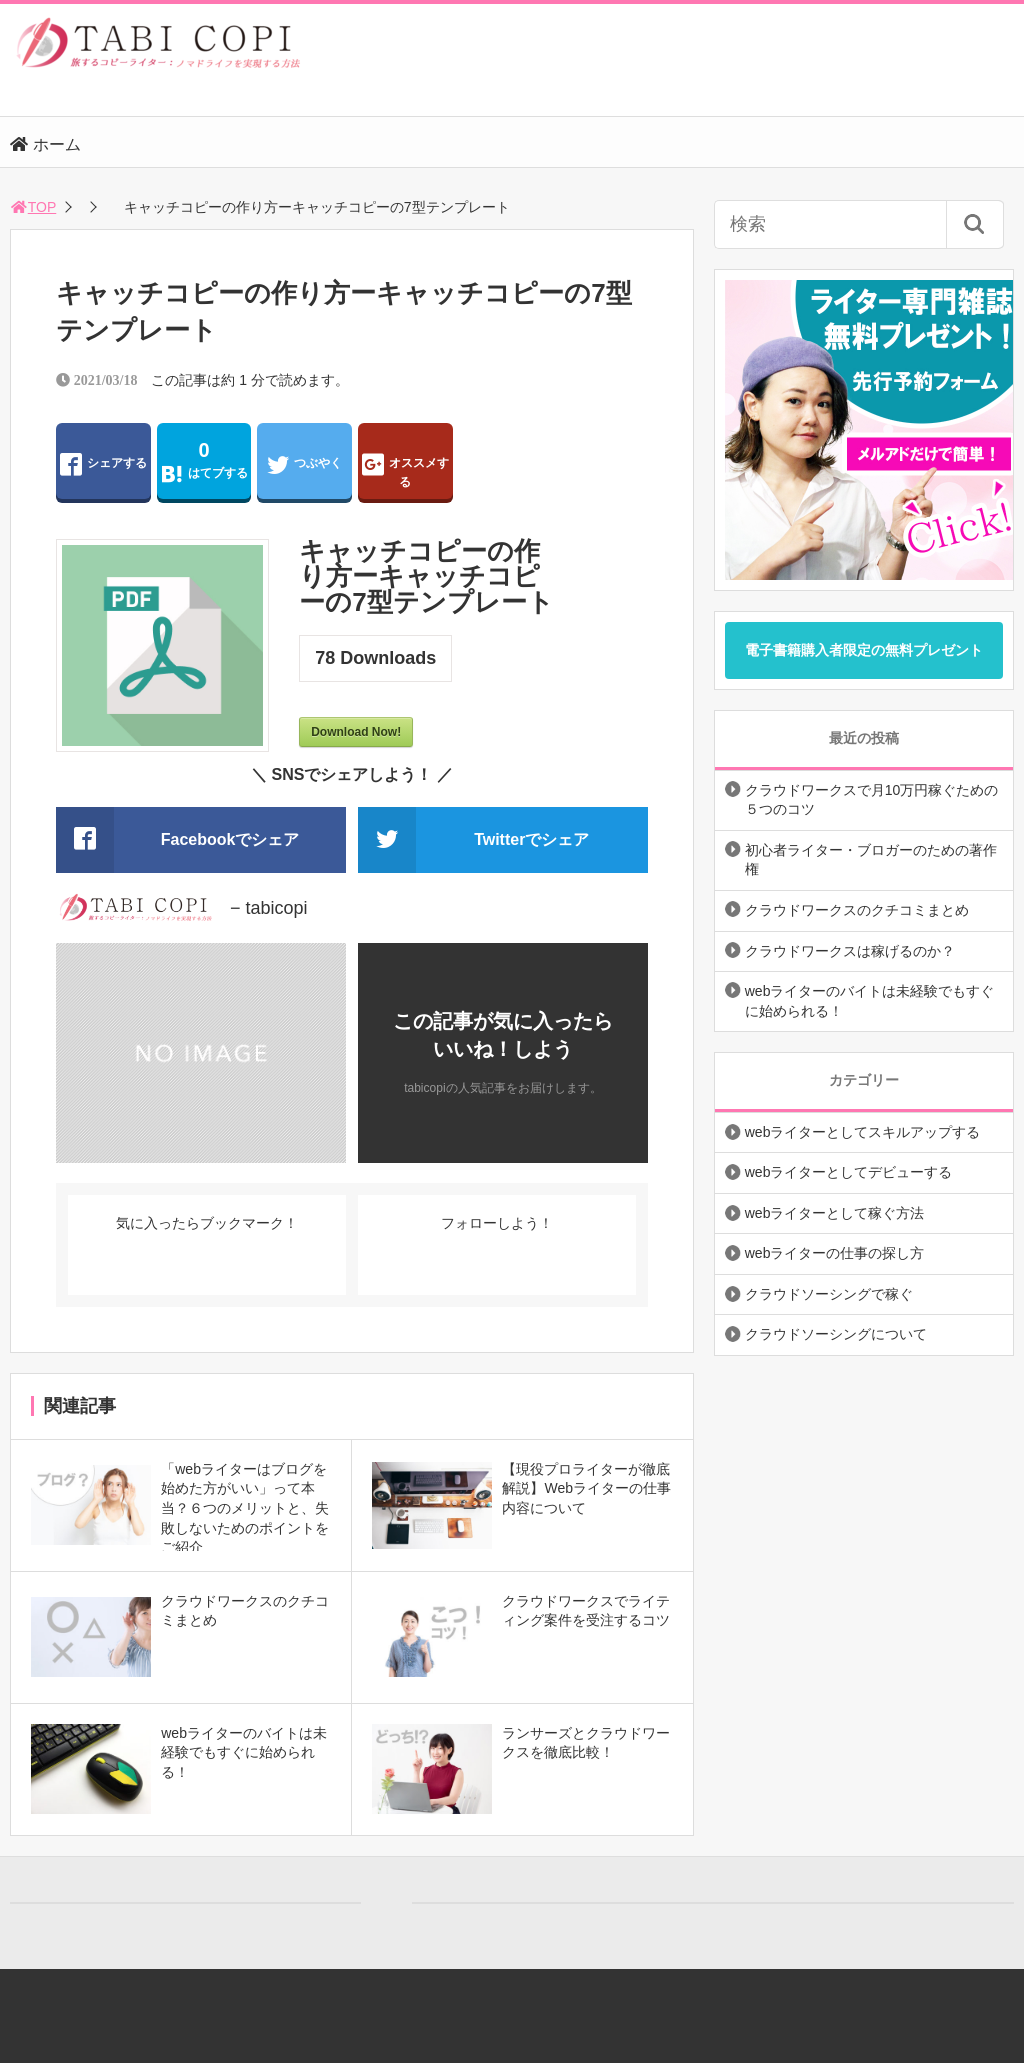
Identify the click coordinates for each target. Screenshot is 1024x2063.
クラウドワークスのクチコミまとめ (857, 910)
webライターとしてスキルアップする (863, 1132)
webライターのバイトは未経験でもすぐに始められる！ (870, 1001)
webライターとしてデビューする (849, 1172)
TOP (33, 207)
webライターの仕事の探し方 (835, 1253)
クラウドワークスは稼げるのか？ (850, 951)
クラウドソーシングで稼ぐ (829, 1294)
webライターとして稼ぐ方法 (835, 1213)
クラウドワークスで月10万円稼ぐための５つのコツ (872, 800)
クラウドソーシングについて (836, 1334)
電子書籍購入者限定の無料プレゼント (864, 650)
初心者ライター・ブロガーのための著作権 (871, 860)
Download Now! (356, 732)
